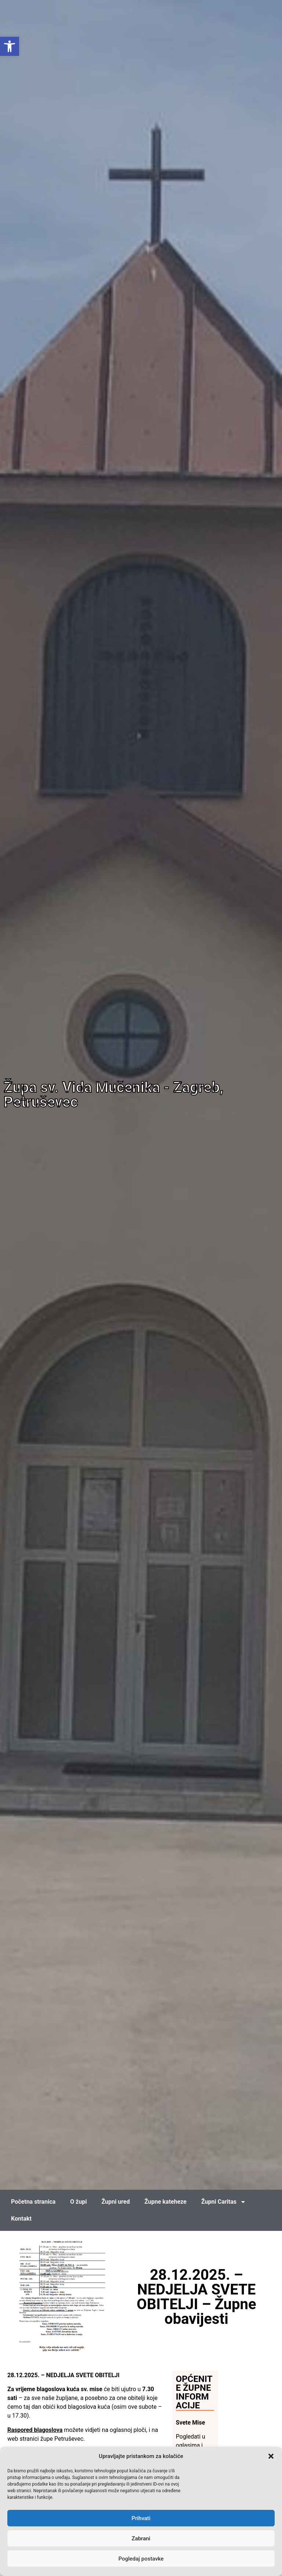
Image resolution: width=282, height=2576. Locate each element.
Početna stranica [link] (33, 2201)
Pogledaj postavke (140, 2558)
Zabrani (141, 2538)
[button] (271, 2456)
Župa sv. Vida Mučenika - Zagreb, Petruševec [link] (113, 1095)
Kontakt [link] (21, 2218)
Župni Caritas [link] (223, 2201)
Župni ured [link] (115, 2201)
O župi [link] (78, 2201)
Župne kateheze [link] (165, 2201)
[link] (9, 46)
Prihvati (140, 2518)
